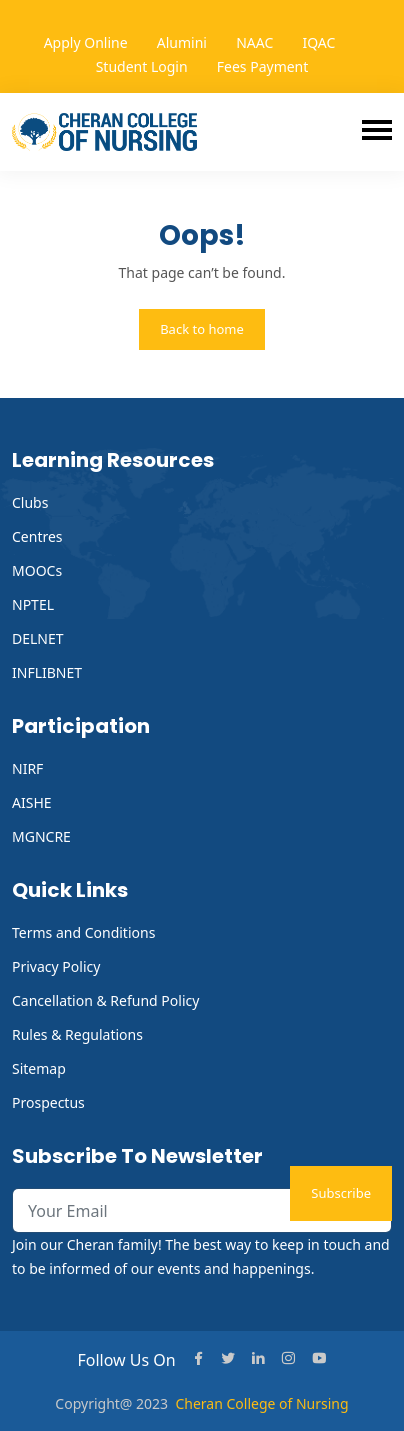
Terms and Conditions (83, 932)
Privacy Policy (56, 966)
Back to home (202, 329)
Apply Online (86, 42)
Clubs (30, 502)
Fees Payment (263, 66)
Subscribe (341, 1193)
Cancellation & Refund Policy (105, 1000)
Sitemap (39, 1068)
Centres (37, 536)
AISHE (32, 802)
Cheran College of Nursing (261, 1403)
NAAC (254, 42)
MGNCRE (41, 836)
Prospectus (48, 1102)
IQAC (318, 42)
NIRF (27, 768)
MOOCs (37, 570)
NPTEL (33, 604)
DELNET (38, 638)
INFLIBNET (47, 672)
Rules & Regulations (77, 1034)
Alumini (182, 42)
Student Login (142, 66)
